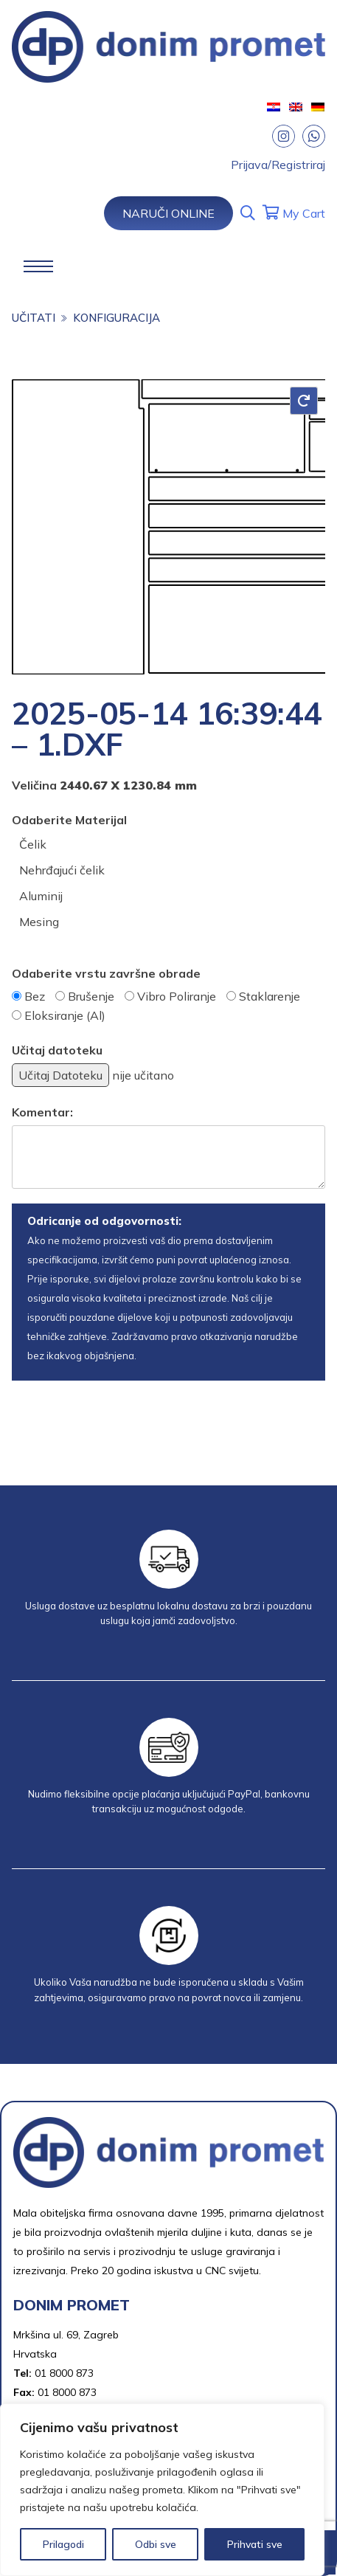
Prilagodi (63, 2544)
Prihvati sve (254, 2544)
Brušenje (91, 996)
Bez (34, 996)
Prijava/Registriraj (278, 164)
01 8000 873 (64, 2373)
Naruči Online (168, 213)
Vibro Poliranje (176, 996)
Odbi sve (155, 2544)
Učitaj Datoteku (60, 1075)
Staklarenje (269, 996)
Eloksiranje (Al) (64, 1015)
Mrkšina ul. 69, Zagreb (66, 2334)
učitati (33, 318)
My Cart (294, 213)
